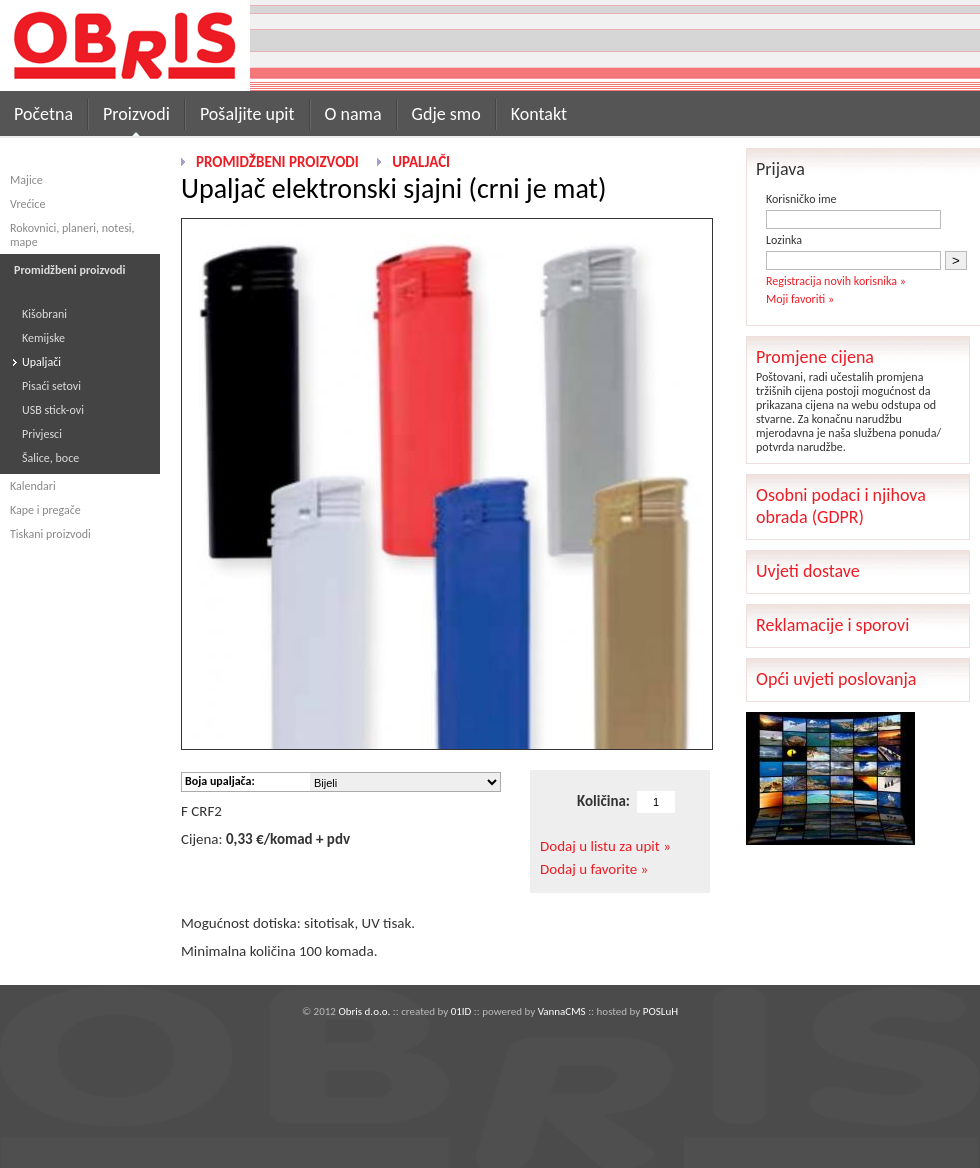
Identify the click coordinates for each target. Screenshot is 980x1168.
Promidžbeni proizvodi (277, 162)
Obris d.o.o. (364, 1011)
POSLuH (660, 1011)
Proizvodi (136, 114)
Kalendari (33, 486)
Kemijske (43, 338)
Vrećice (27, 204)
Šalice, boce (50, 458)
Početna (43, 114)
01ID (461, 1011)
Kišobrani (44, 314)
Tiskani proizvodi (50, 534)
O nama (353, 114)
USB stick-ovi (53, 410)
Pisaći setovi (51, 386)
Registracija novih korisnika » (836, 281)
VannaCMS (562, 1011)
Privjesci (42, 434)
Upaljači (41, 362)
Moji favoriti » (800, 299)
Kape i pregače (45, 510)
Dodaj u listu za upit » (605, 846)
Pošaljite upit (247, 114)
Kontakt (539, 114)
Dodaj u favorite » (594, 869)
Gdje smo (446, 114)
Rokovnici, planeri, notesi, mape (72, 235)
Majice (26, 180)
